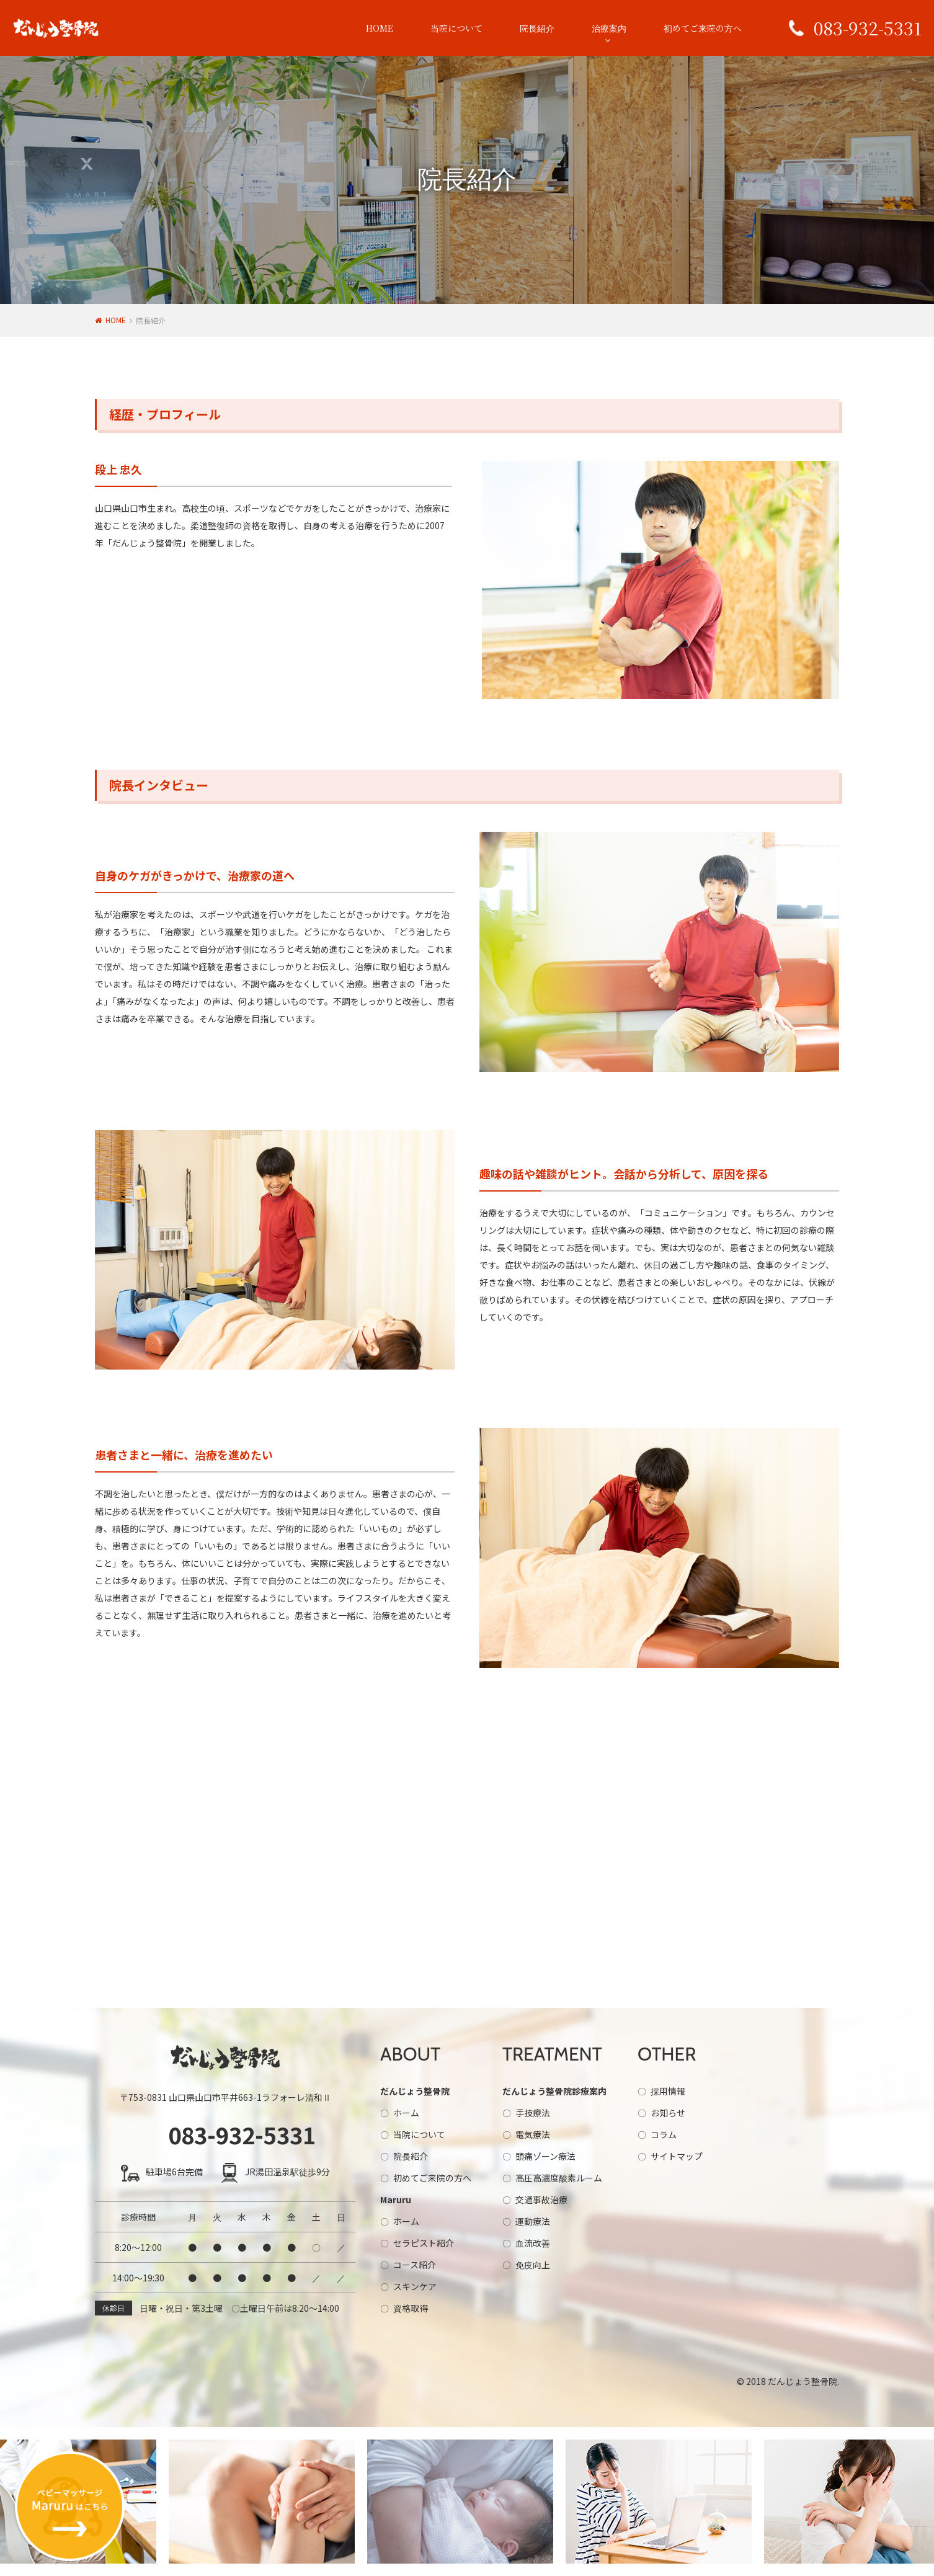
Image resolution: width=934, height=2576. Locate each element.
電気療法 (532, 2134)
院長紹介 (537, 28)
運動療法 (532, 2221)
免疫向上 (532, 2264)
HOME (379, 28)
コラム (664, 2134)
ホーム (406, 2112)
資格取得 (410, 2308)
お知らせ (668, 2112)
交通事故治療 (541, 2199)
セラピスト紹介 (423, 2243)
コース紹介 (414, 2264)
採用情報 (668, 2091)
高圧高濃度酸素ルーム (558, 2178)
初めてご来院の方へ (703, 28)
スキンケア (415, 2286)
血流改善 (532, 2243)
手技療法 (532, 2112)
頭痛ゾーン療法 (545, 2156)
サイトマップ (677, 2156)
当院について (456, 28)
